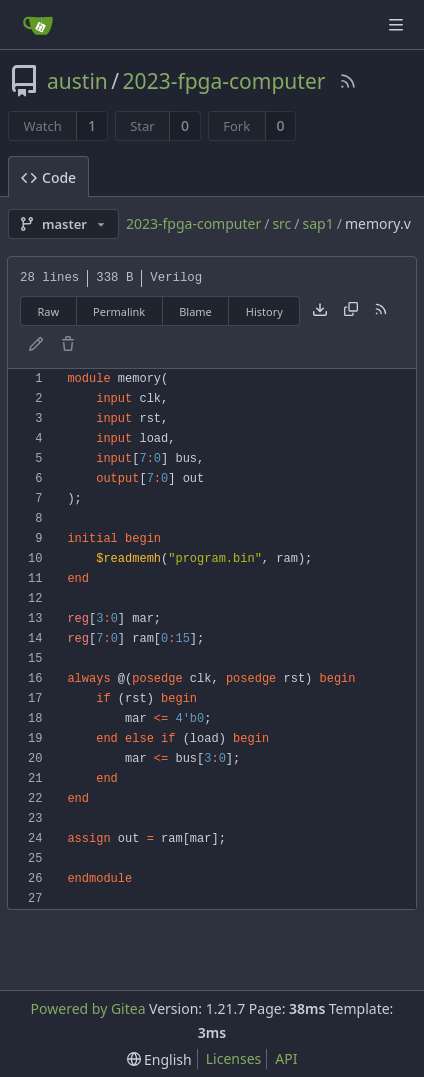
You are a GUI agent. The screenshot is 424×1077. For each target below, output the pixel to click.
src (281, 223)
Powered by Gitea (88, 1008)
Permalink (119, 311)
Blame (195, 311)
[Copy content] (351, 311)
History (264, 311)
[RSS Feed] (348, 81)
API (286, 1058)
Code (48, 177)
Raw (48, 311)
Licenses (234, 1058)
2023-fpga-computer (224, 81)
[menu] (159, 1059)
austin (77, 81)
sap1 (318, 223)
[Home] (38, 25)
